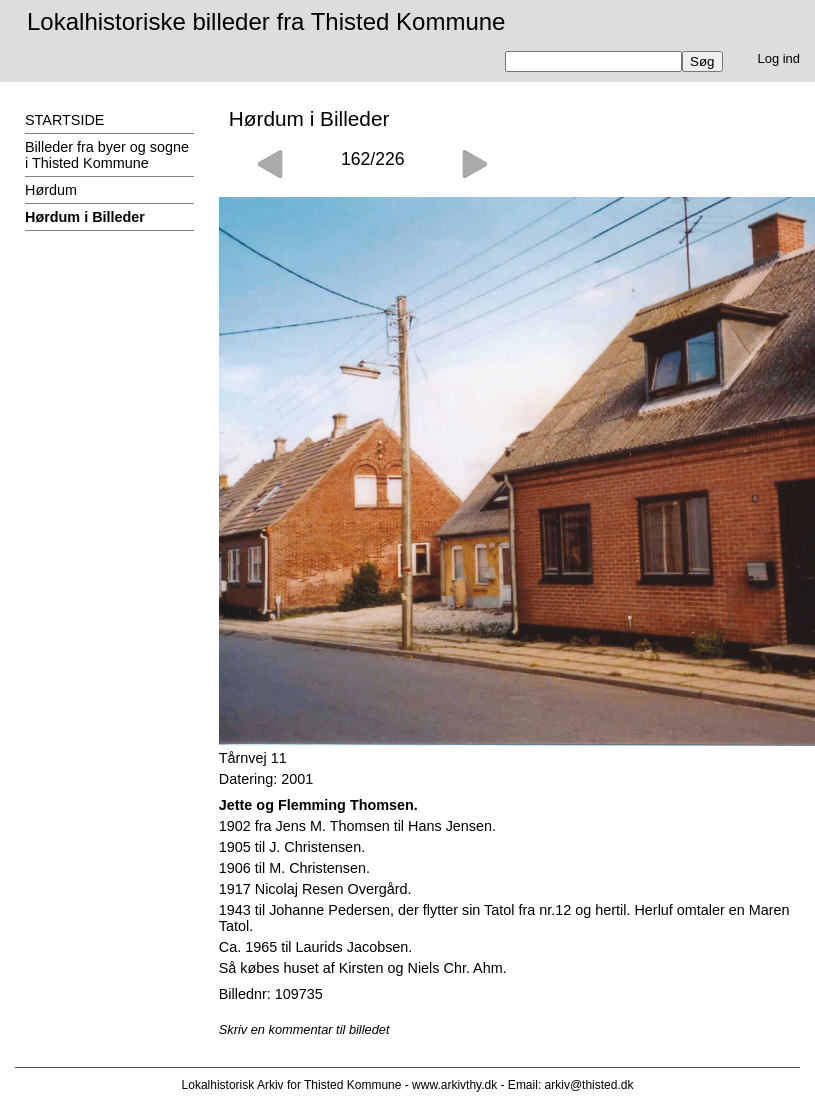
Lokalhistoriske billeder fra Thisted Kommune (266, 21)
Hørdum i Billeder (85, 217)
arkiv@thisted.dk (589, 1085)
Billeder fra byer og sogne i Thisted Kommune (107, 155)
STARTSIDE (64, 120)
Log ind (779, 58)
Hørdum (51, 190)
